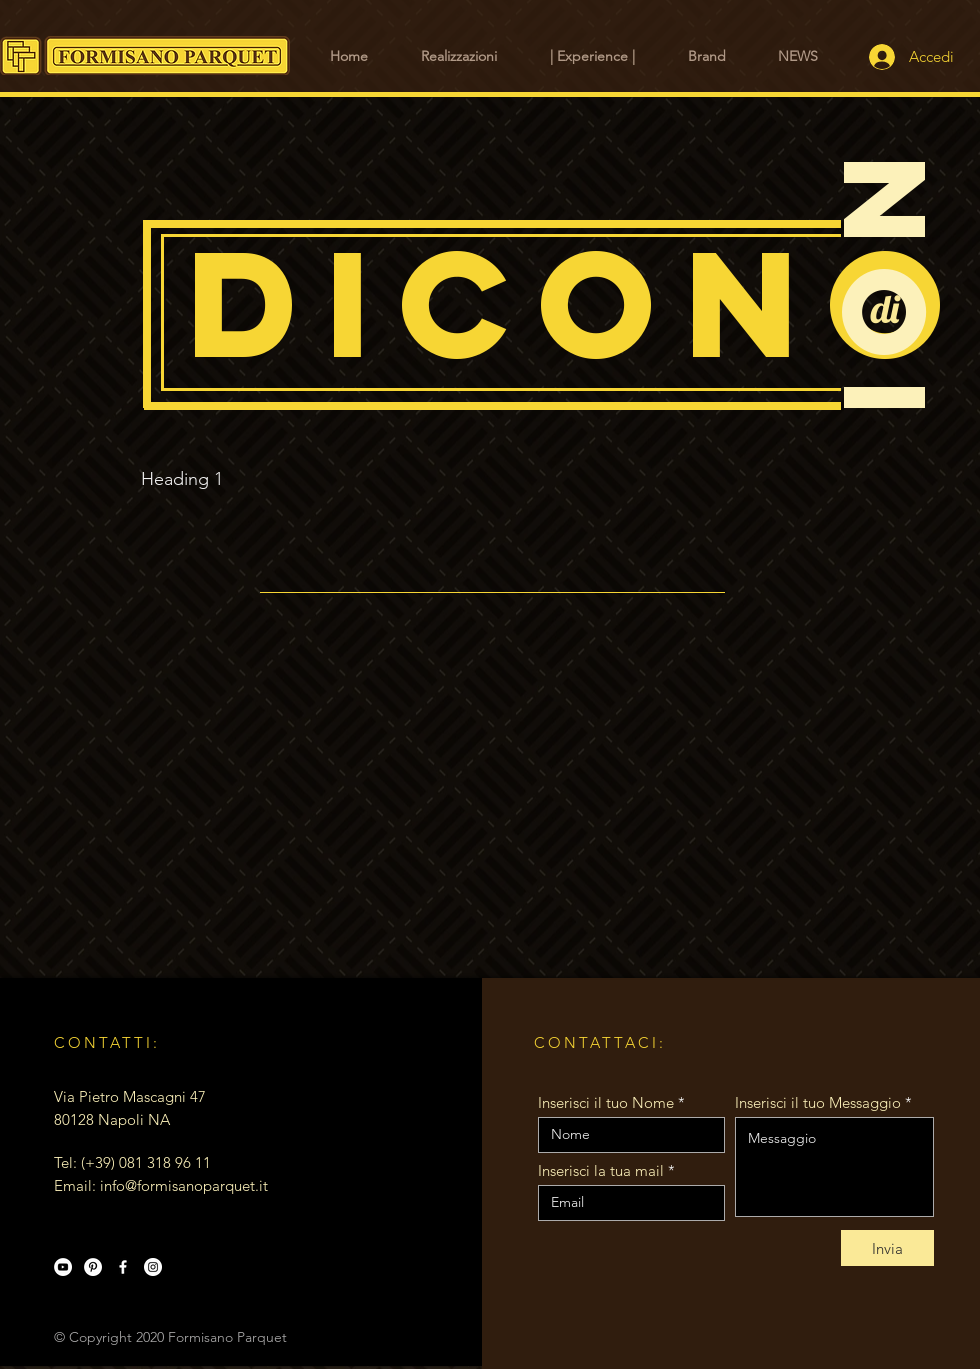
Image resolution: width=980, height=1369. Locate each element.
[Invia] (887, 1248)
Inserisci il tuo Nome (606, 1102)
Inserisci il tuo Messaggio (818, 1102)
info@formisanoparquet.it (184, 1185)
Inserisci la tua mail (601, 1170)
